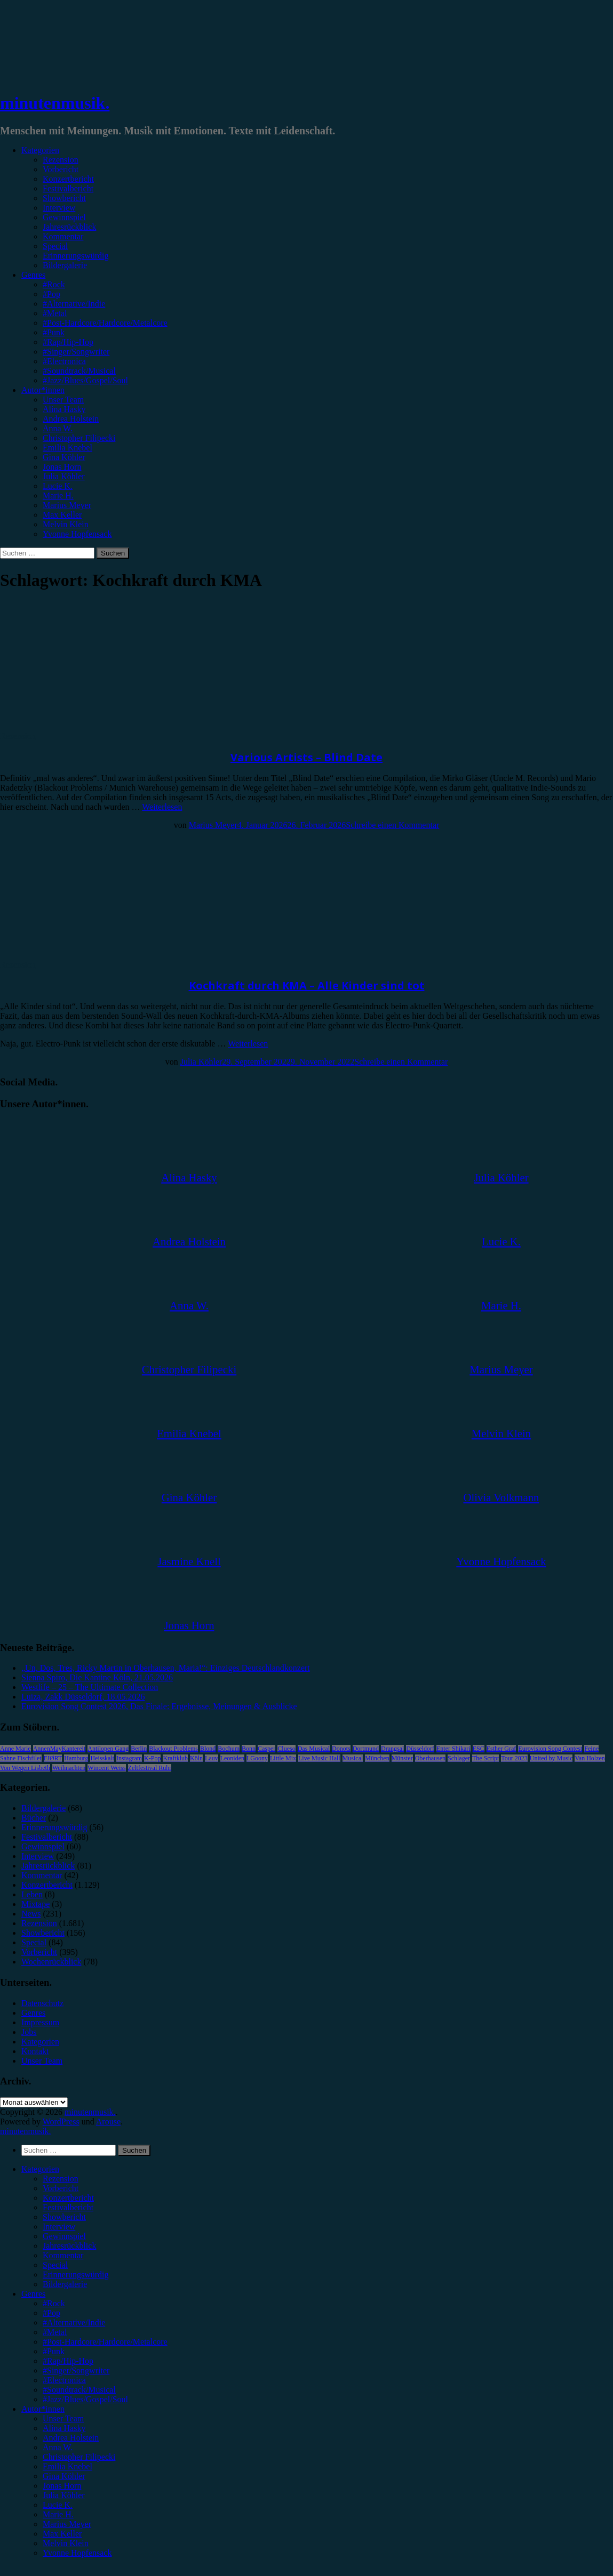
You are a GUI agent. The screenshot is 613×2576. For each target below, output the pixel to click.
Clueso (286, 1748)
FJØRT (53, 1758)
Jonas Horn (62, 466)
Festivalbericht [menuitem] (68, 2207)
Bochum (229, 1748)
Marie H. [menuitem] (58, 2514)
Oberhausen (430, 1758)
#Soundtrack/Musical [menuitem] (79, 2389)
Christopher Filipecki (79, 437)
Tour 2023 (514, 1758)
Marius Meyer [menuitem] (67, 2524)
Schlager (459, 1758)
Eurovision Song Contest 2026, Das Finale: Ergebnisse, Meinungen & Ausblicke (159, 1706)
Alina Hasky (64, 409)
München (377, 1758)
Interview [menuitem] (59, 2226)
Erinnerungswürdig (76, 255)
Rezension (60, 159)
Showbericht (64, 198)
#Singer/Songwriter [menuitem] (76, 2370)
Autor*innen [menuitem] (43, 2408)
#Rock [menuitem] (54, 2303)
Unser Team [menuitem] (63, 2418)
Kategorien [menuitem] (40, 2169)
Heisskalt (102, 1758)
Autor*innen (43, 390)
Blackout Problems (173, 1748)
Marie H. (58, 495)
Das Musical (314, 1748)
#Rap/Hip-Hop (68, 342)
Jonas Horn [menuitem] (62, 2485)
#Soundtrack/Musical (79, 370)
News (31, 1913)
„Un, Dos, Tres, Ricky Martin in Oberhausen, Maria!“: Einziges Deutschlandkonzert (165, 1667)
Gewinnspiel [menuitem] (64, 2236)
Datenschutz (42, 2003)
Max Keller (62, 514)
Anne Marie (15, 1748)
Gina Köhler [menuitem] (64, 2476)
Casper (266, 1748)
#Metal (55, 313)
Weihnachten (68, 1768)
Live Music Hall (319, 1758)
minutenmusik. (54, 102)
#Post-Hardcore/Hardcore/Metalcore (105, 322)
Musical (353, 1758)
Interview (59, 207)
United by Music (551, 1758)
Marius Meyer (67, 505)
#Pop (51, 294)
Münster (402, 1758)
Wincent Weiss (106, 1768)
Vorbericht (60, 169)
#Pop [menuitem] (51, 2312)
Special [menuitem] (55, 2264)
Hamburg (76, 1758)
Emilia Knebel (67, 447)
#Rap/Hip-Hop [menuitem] (68, 2360)
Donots (341, 1748)
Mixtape (35, 1904)
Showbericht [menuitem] (64, 2216)
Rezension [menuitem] (60, 2178)
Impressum (40, 2022)
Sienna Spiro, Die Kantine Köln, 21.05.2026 (97, 1677)
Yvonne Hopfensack (77, 533)
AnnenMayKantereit (59, 1748)
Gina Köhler (64, 457)
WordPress (61, 2121)
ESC (478, 1748)
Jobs (28, 2031)
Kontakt (35, 2051)
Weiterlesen (162, 806)
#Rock (54, 284)
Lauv (211, 1758)
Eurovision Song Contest (550, 1748)
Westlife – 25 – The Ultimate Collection (89, 1687)
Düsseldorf (420, 1748)
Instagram (129, 1758)
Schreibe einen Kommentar (392, 825)
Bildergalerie (65, 265)
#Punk (54, 332)
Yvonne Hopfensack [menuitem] (77, 2552)
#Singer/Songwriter (76, 351)
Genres (33, 274)
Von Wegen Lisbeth (25, 1768)
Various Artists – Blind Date (306, 757)
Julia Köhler (64, 476)
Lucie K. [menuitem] (58, 2504)
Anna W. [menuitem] (58, 2447)
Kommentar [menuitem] (63, 2255)
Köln (196, 1758)
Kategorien (40, 150)
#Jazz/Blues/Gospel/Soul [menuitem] (85, 2399)
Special (55, 246)
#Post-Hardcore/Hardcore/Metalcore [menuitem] (105, 2341)
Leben (32, 1894)
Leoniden (232, 1758)
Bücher (33, 1817)
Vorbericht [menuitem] (60, 2188)
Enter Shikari (453, 1748)
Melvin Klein (66, 524)
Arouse (108, 2121)
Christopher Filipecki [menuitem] (79, 2456)
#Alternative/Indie (74, 303)
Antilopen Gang (108, 1748)
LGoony (257, 1758)
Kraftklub (175, 1758)
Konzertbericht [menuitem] (68, 2197)
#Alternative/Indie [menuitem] (74, 2322)
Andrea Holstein (71, 418)
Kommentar (63, 236)
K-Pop (152, 1758)
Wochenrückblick (51, 1961)
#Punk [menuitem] (54, 2351)
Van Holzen (589, 1758)
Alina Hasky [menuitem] (64, 2428)
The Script (485, 1758)
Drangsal (392, 1748)
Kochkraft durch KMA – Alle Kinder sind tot (307, 985)
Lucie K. (58, 485)
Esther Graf (501, 1748)
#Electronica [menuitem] (64, 2380)
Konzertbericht (68, 178)
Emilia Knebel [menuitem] (67, 2466)
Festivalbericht (68, 188)
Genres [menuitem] (33, 2293)
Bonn (249, 1748)
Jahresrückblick (69, 226)
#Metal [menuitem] (55, 2332)
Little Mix (283, 1758)
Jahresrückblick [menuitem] (69, 2245)
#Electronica (64, 361)
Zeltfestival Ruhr (150, 1768)
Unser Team (63, 399)
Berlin (139, 1748)
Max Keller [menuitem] (62, 2533)
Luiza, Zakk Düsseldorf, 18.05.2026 (83, 1696)
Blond (208, 1748)
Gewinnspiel (64, 217)
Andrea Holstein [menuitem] (71, 2437)
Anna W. (58, 428)
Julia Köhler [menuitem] (64, 2495)
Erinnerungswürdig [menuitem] (76, 2274)
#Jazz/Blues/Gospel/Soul (85, 380)
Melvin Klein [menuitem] (66, 2543)
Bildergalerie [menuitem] (65, 2284)
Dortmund (366, 1748)
